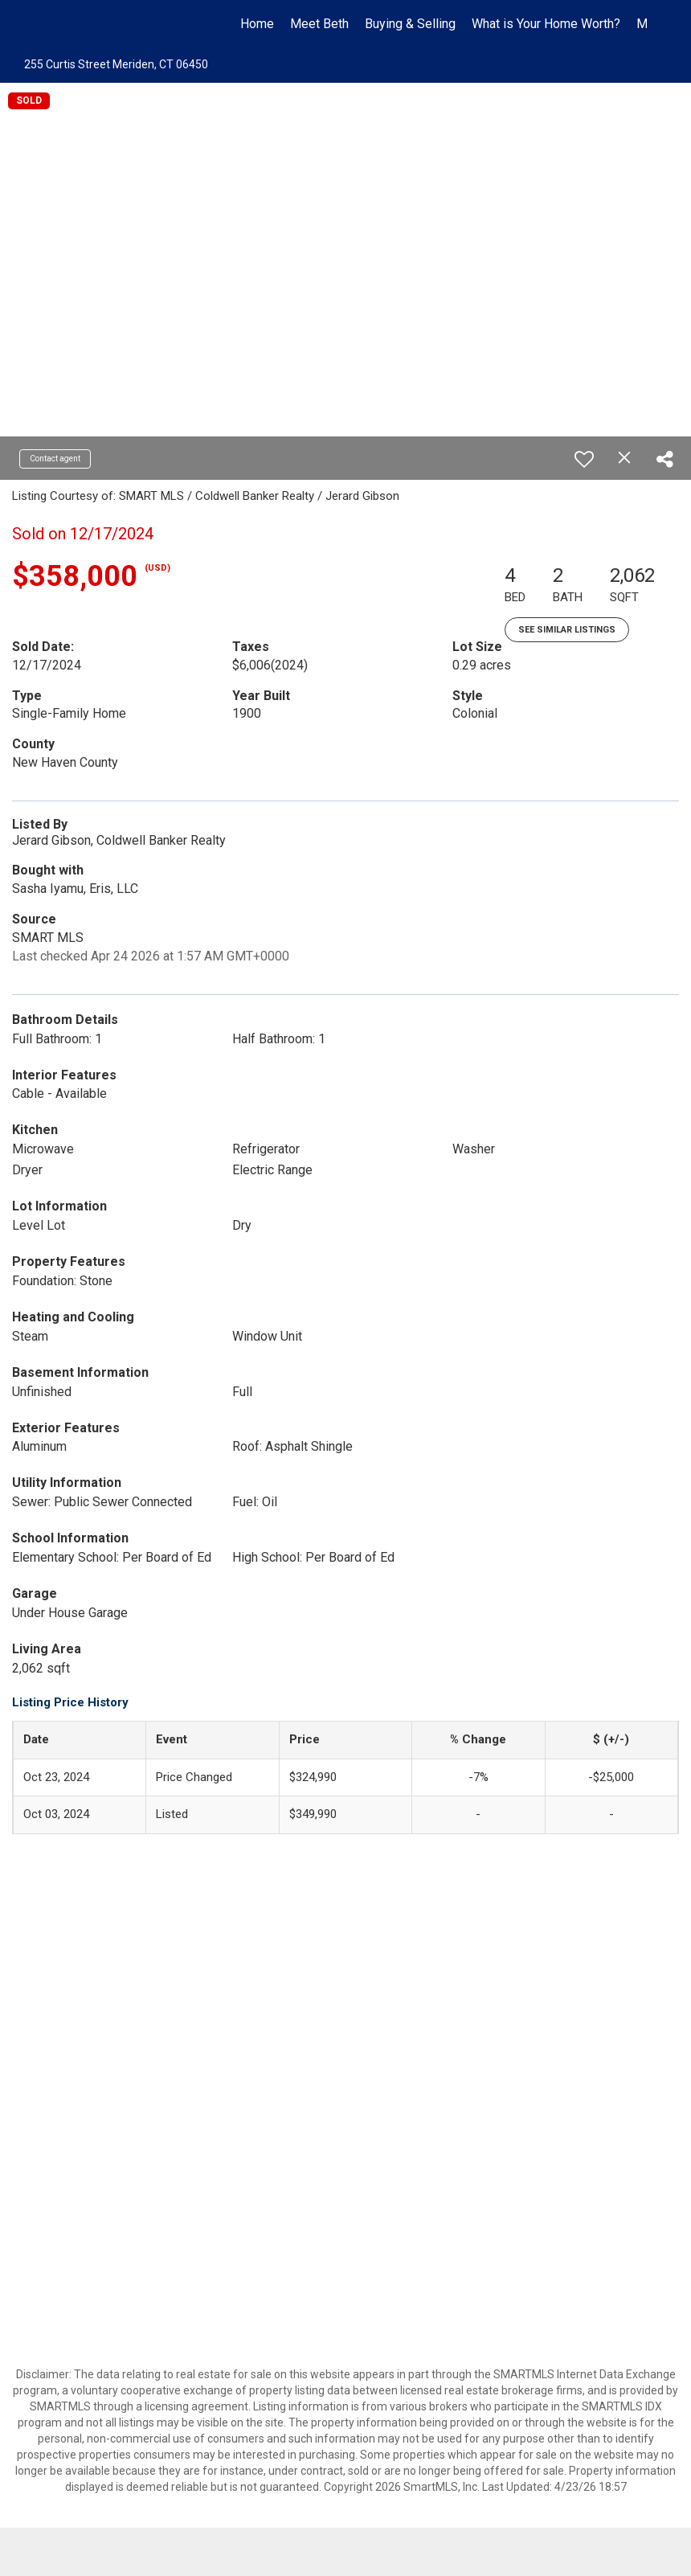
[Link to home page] (52, 24)
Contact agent (55, 458)
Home (257, 23)
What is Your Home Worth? (546, 23)
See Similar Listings (566, 630)
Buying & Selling (410, 23)
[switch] (584, 459)
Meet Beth (319, 23)
